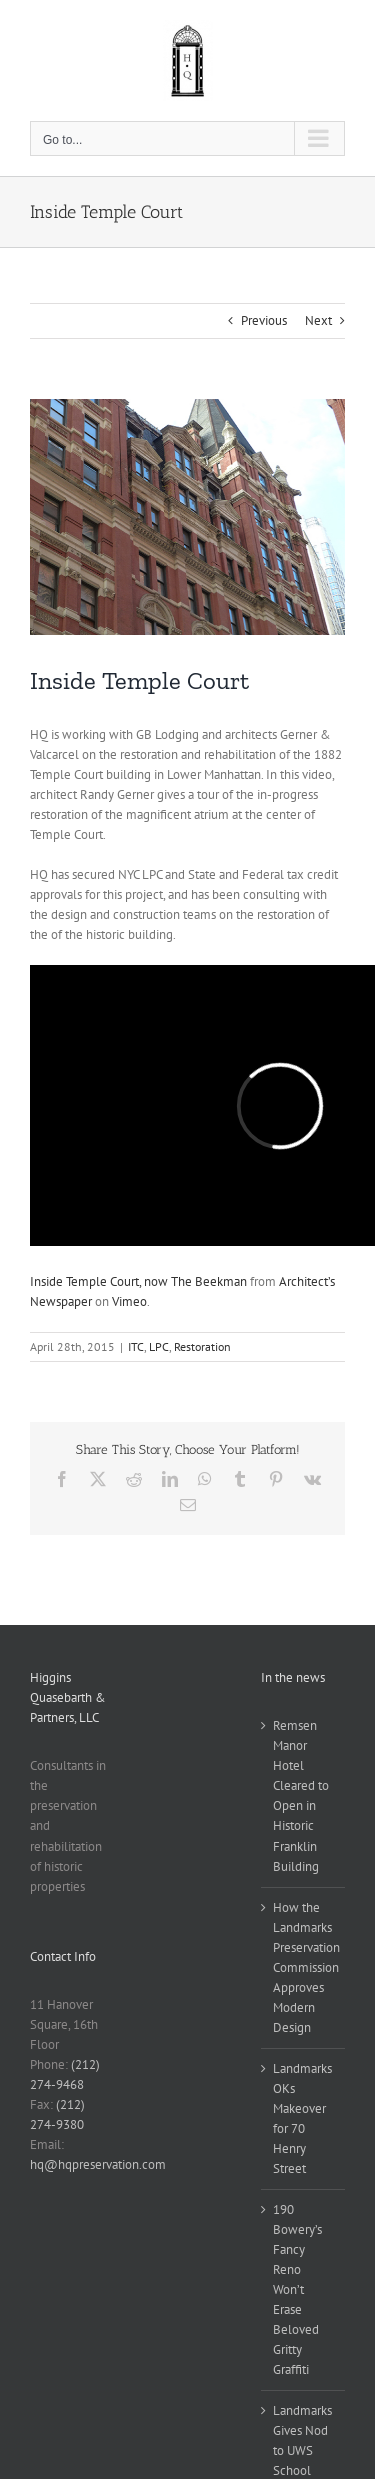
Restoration (202, 1346)
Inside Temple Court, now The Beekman (138, 1281)
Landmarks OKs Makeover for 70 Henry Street (302, 2118)
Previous (264, 320)
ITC (136, 1346)
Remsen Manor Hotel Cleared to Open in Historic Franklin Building (301, 1795)
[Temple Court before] (187, 517)
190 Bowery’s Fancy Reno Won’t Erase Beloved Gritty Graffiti (297, 2289)
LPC (159, 1346)
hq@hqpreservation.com (98, 2164)
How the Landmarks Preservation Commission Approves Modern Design (304, 1967)
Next (318, 320)
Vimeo (129, 1301)
